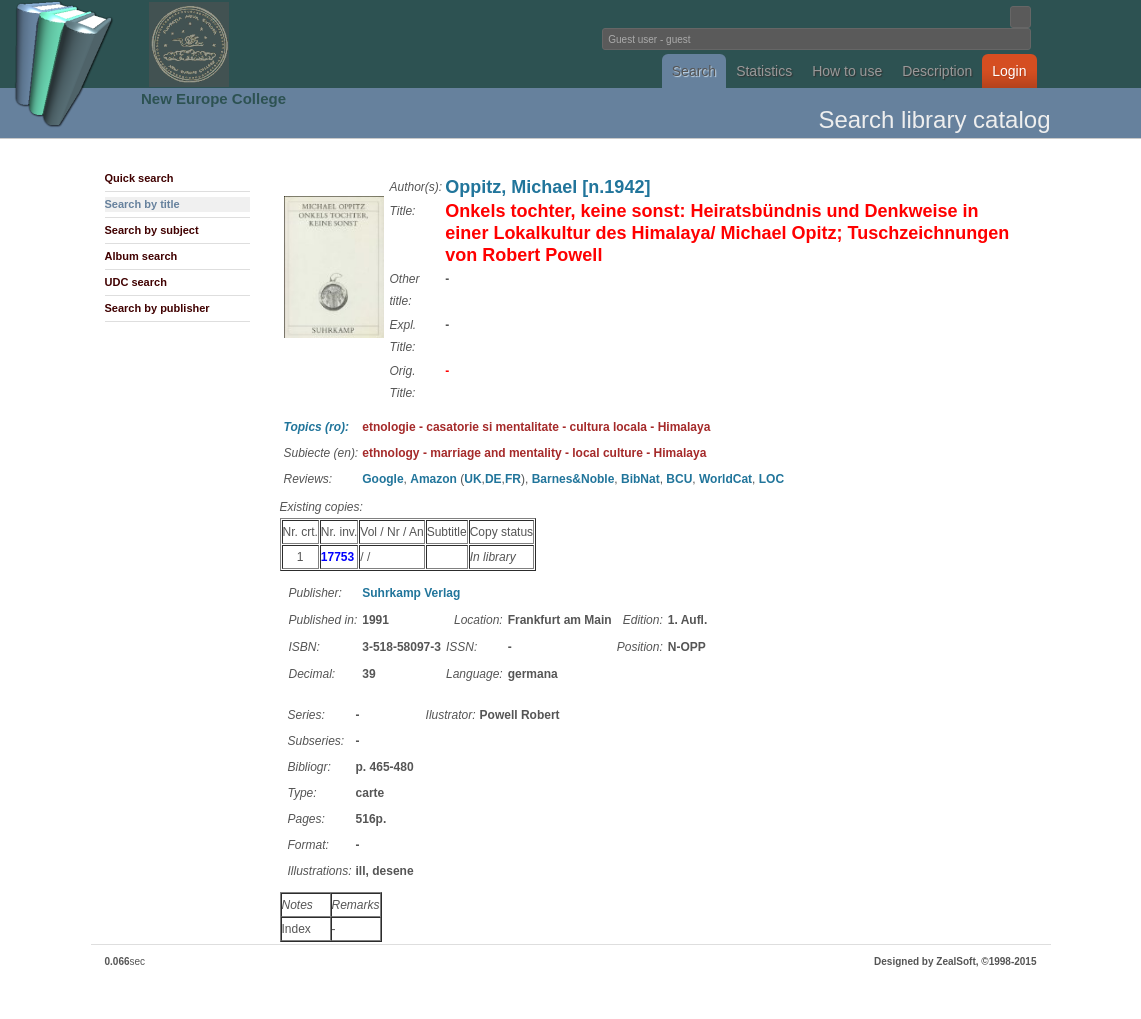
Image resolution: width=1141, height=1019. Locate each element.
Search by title (142, 204)
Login (1009, 71)
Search (694, 71)
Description (937, 71)
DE (493, 479)
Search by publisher (157, 308)
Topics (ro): (317, 427)
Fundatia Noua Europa (241, 44)
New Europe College (213, 98)
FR (513, 479)
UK (472, 479)
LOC (771, 479)
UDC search (136, 282)
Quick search (139, 178)
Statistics (764, 71)
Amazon (433, 479)
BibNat (640, 479)
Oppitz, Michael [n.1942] (547, 187)
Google (382, 479)
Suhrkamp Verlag (411, 593)
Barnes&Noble (573, 479)
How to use (847, 71)
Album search (141, 256)
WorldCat (725, 479)
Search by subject (152, 230)
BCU (679, 479)
